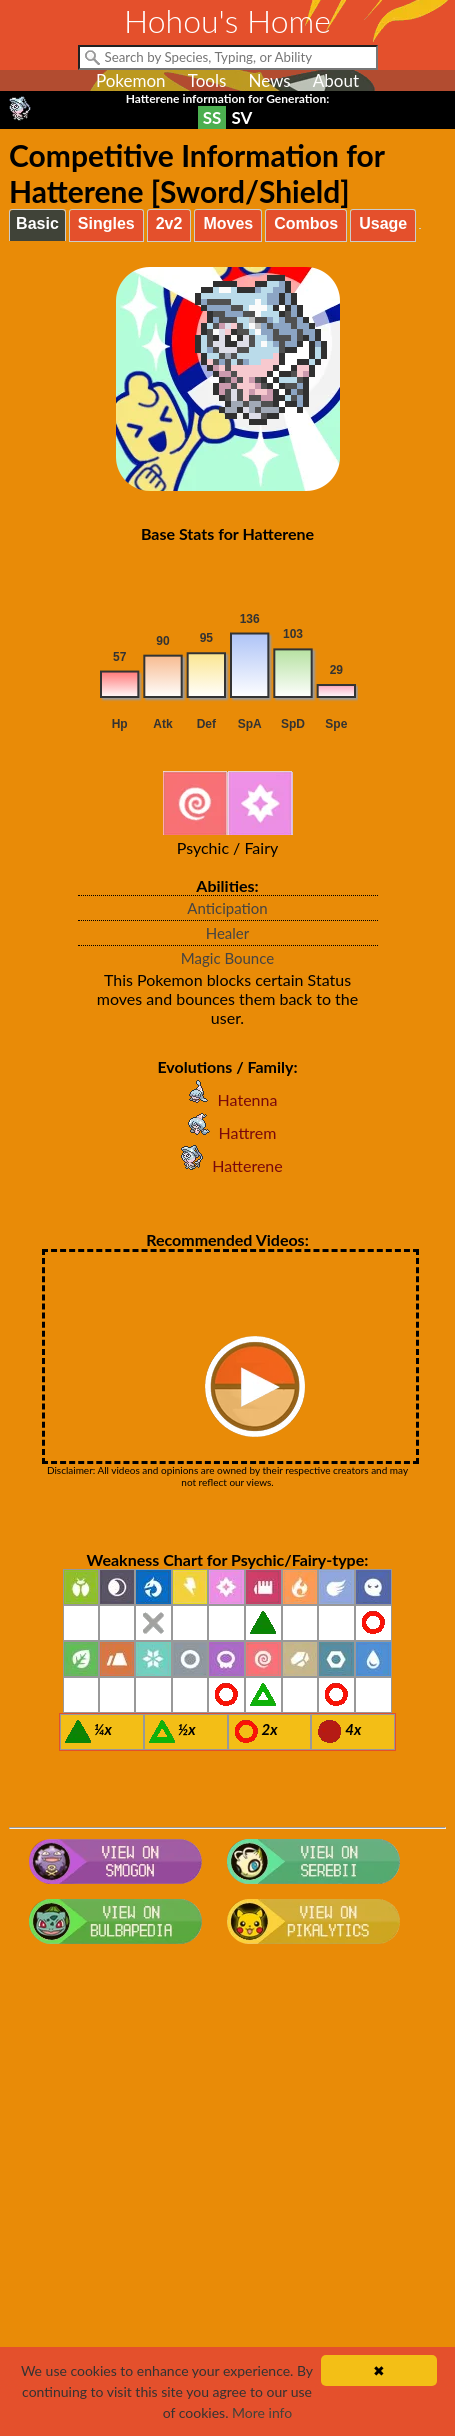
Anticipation (227, 908)
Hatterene (227, 1165)
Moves (228, 223)
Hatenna (228, 1099)
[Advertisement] (227, 2199)
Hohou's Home (227, 20)
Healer (228, 933)
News (269, 80)
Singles (106, 223)
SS (212, 117)
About (336, 80)
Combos (306, 223)
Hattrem (228, 1132)
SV (241, 117)
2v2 (169, 223)
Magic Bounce (227, 958)
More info (262, 2412)
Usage (383, 223)
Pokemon (131, 80)
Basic (37, 223)
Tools (207, 80)
